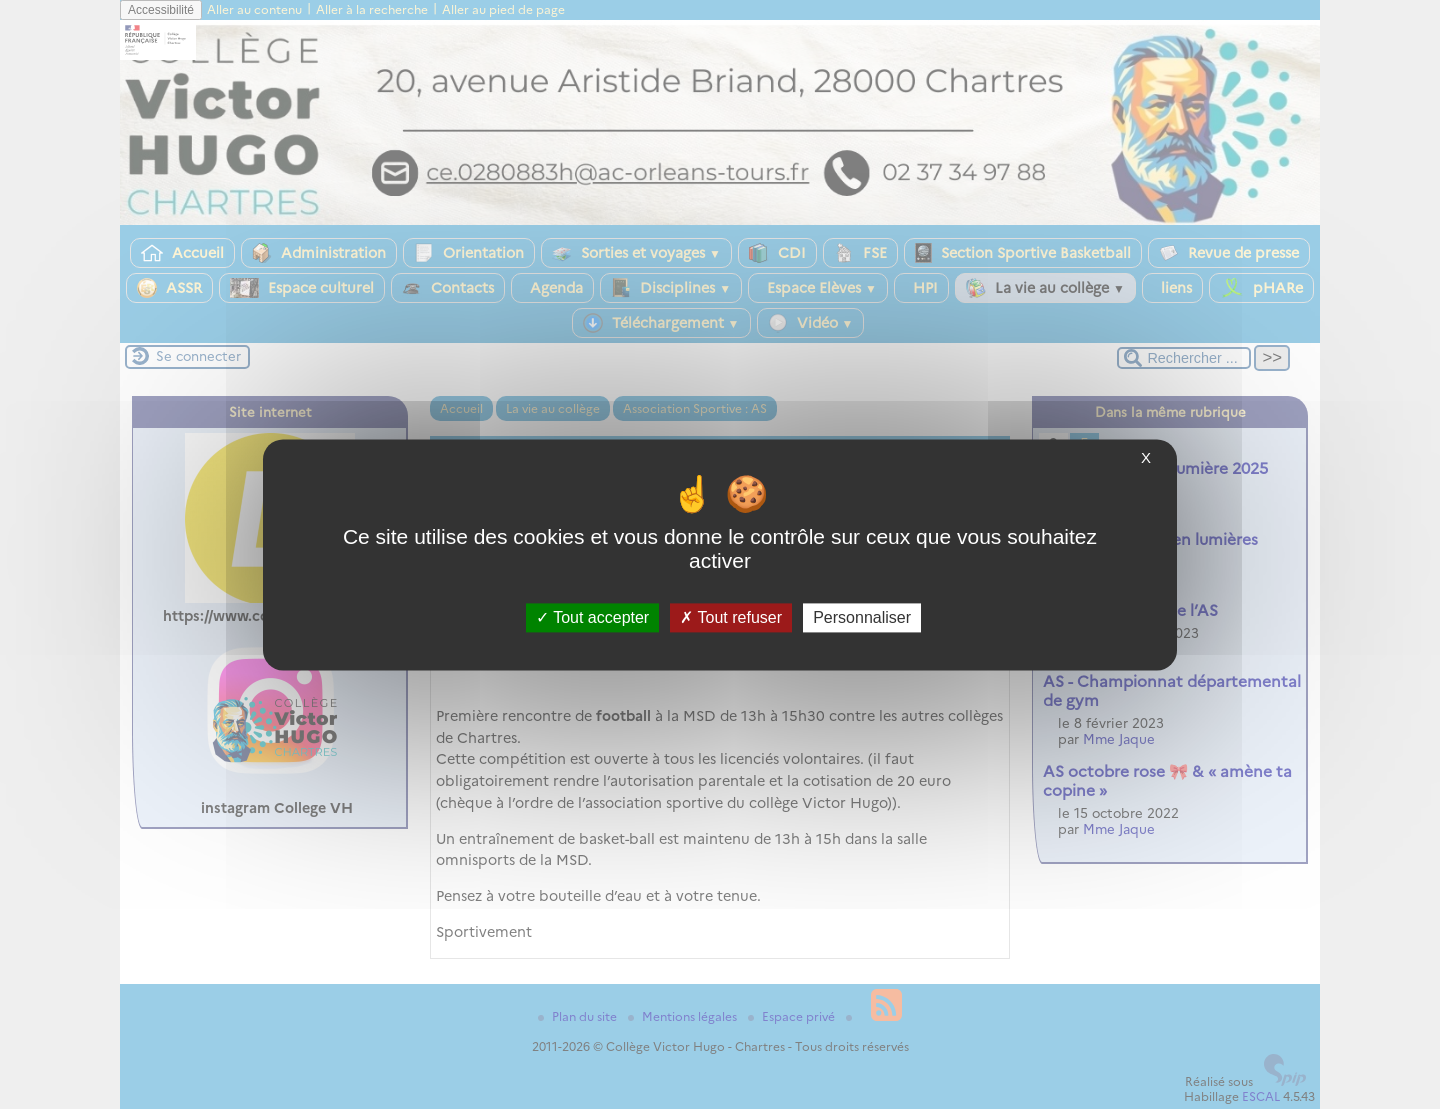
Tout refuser (731, 617)
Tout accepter (592, 617)
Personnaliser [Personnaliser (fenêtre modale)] (862, 617)
